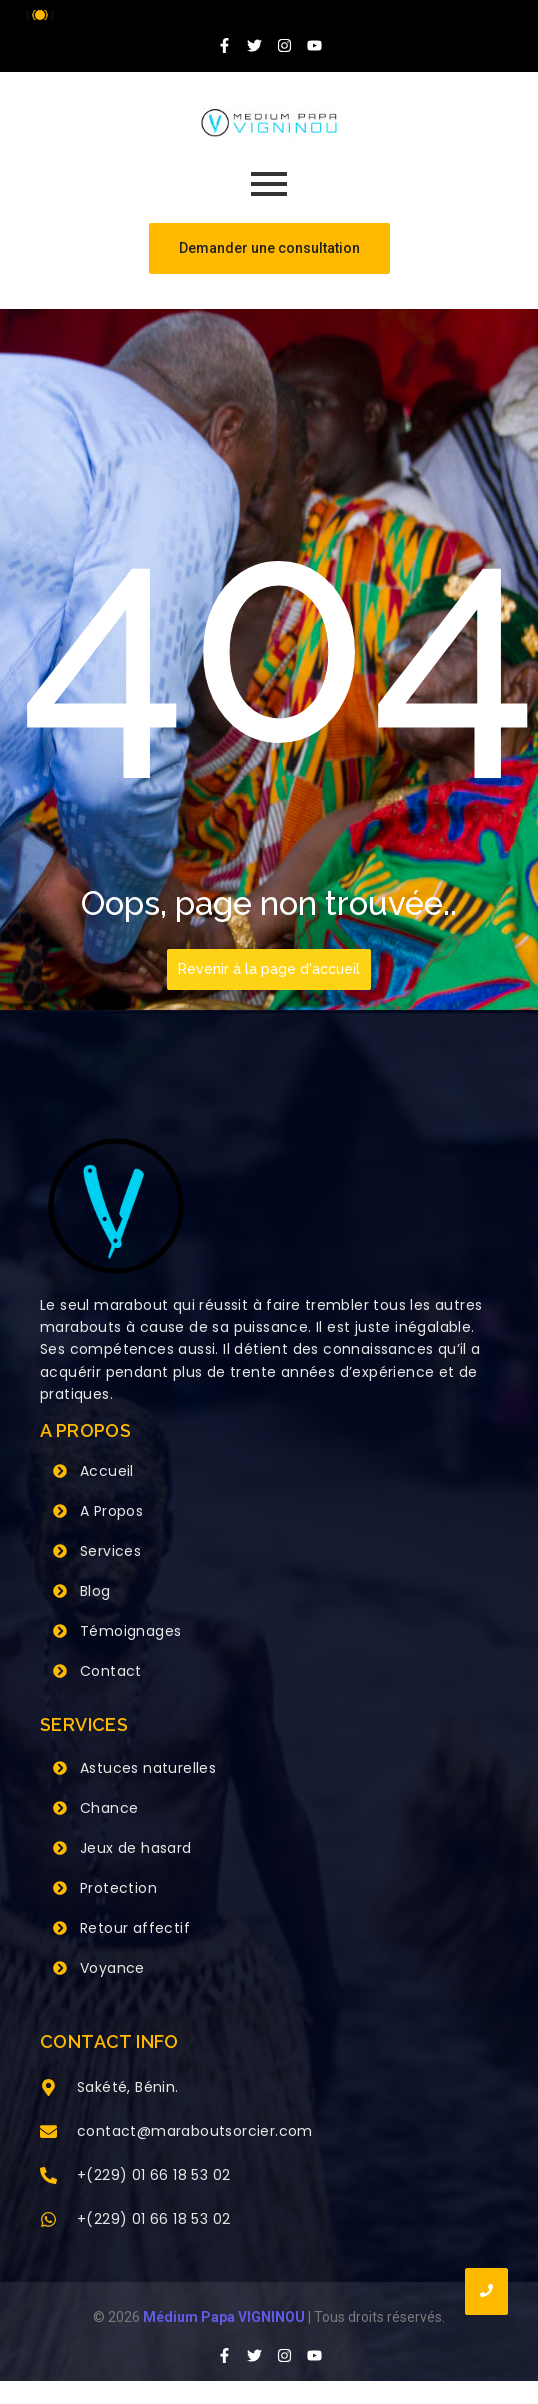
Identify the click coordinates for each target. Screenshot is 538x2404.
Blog (95, 1591)
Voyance (112, 1968)
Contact (111, 1671)
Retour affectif (135, 1928)
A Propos (111, 1511)
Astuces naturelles (148, 1768)
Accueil (107, 1471)
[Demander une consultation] (269, 248)
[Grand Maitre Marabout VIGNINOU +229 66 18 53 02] (269, 123)
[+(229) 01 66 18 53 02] (48, 2177)
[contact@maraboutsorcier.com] (48, 2133)
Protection (118, 1888)
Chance (109, 1808)
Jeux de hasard (136, 1848)
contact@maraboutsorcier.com (195, 2131)
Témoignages (130, 1631)
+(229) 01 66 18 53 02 (153, 2175)
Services (110, 1551)
